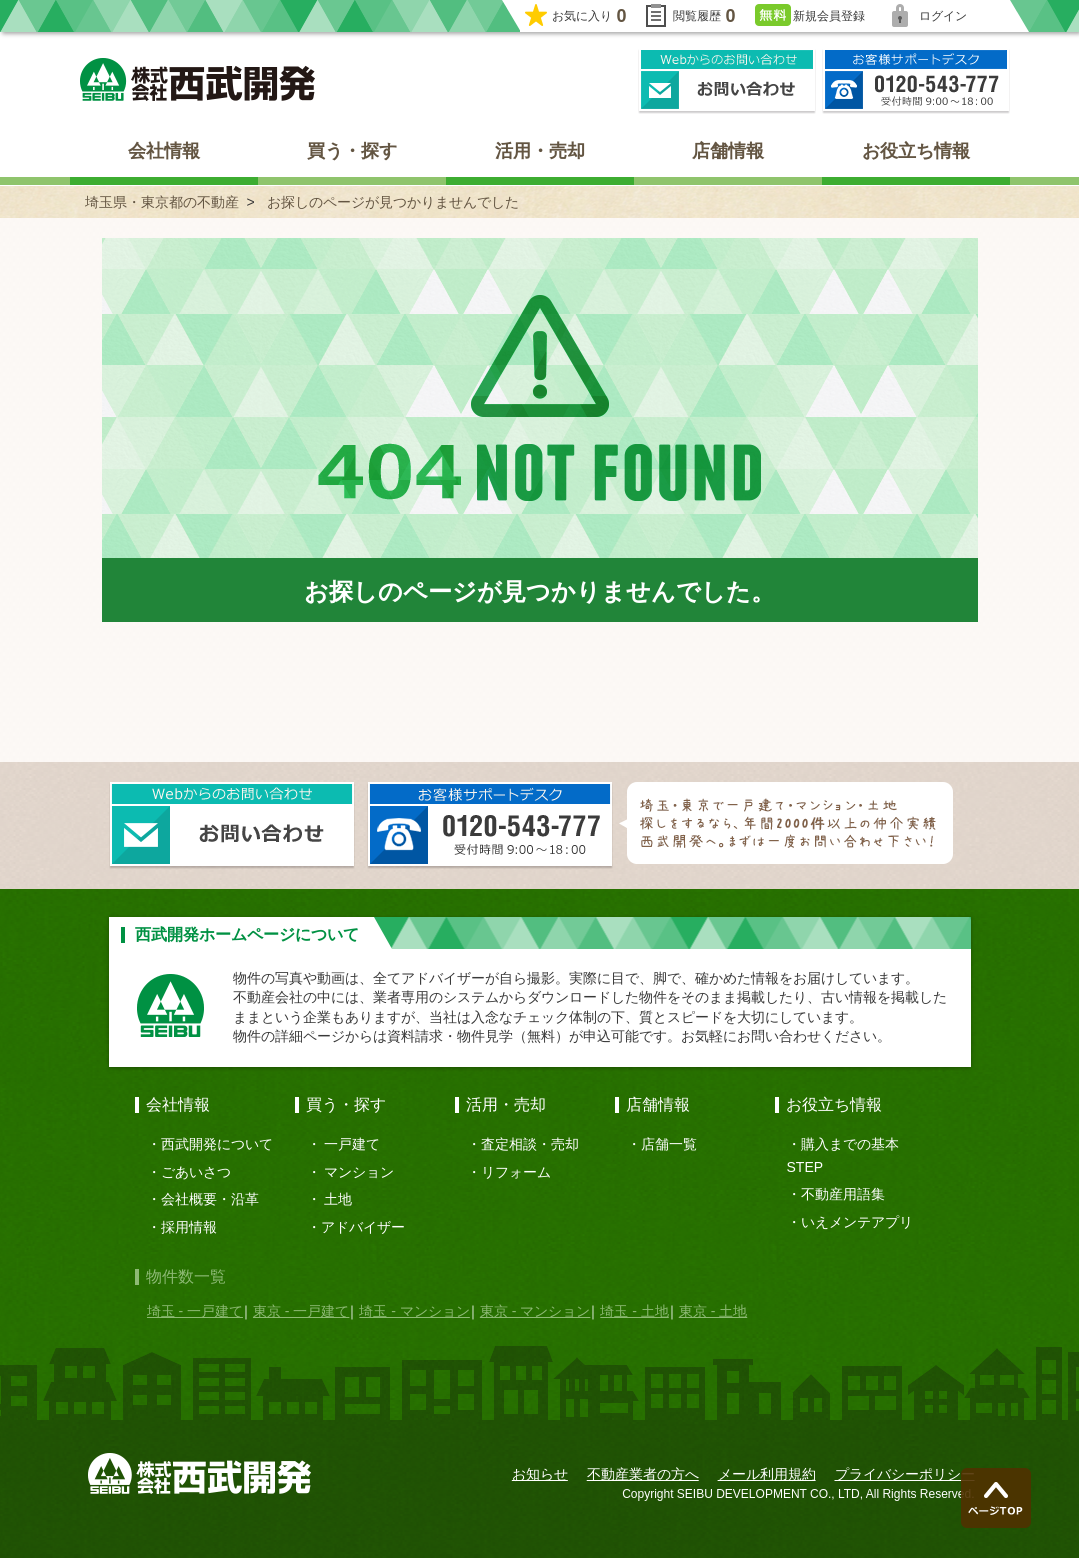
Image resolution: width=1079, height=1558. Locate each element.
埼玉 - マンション (414, 1311)
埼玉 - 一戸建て (195, 1311)
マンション (359, 1172)
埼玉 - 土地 (634, 1311)
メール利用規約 (767, 1474)
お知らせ (540, 1474)
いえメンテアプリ (857, 1222)
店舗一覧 (669, 1144)
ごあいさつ (196, 1172)
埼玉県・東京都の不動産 (162, 202)
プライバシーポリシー (905, 1474)
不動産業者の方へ (643, 1474)
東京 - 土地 (713, 1311)
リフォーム (516, 1172)
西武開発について (217, 1144)
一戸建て (352, 1144)
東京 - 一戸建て (301, 1311)
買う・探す (352, 151)
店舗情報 (728, 151)
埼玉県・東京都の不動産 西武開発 (197, 79)
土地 (338, 1199)
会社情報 (164, 151)
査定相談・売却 (530, 1144)
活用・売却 (540, 151)
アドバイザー (363, 1227)
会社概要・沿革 (210, 1199)
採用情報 (189, 1227)
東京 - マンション (535, 1311)
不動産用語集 (843, 1194)
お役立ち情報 (916, 151)
